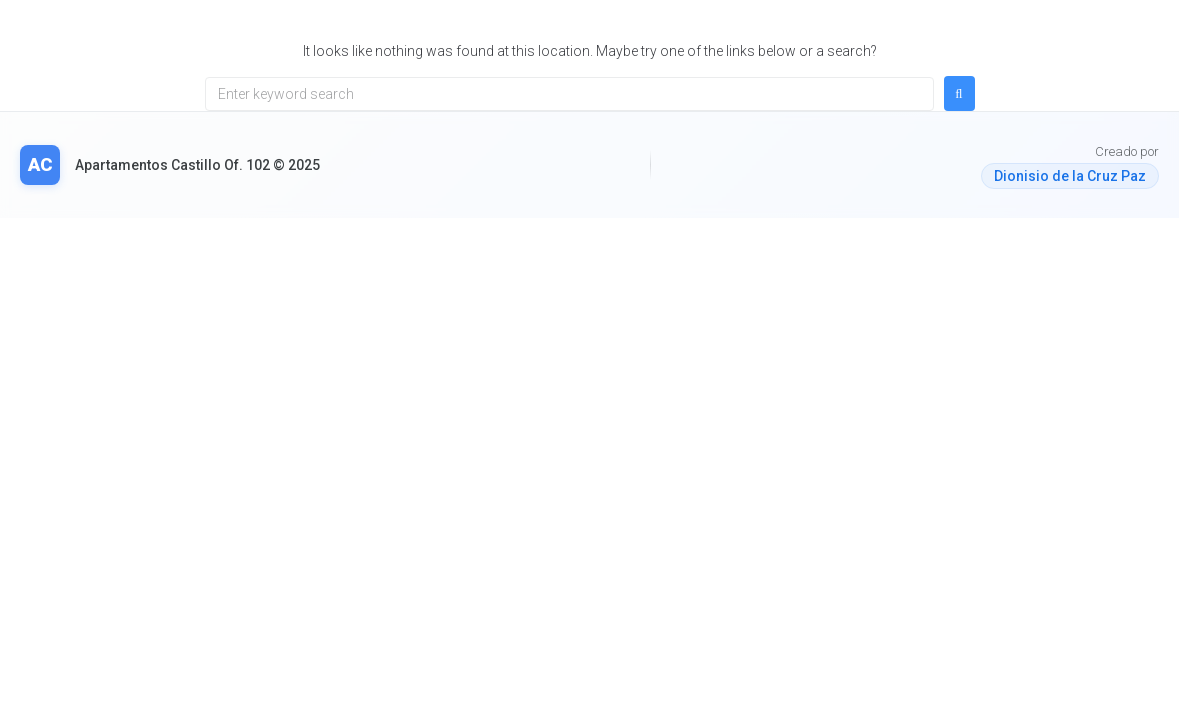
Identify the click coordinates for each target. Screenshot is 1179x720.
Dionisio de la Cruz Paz (1070, 176)
